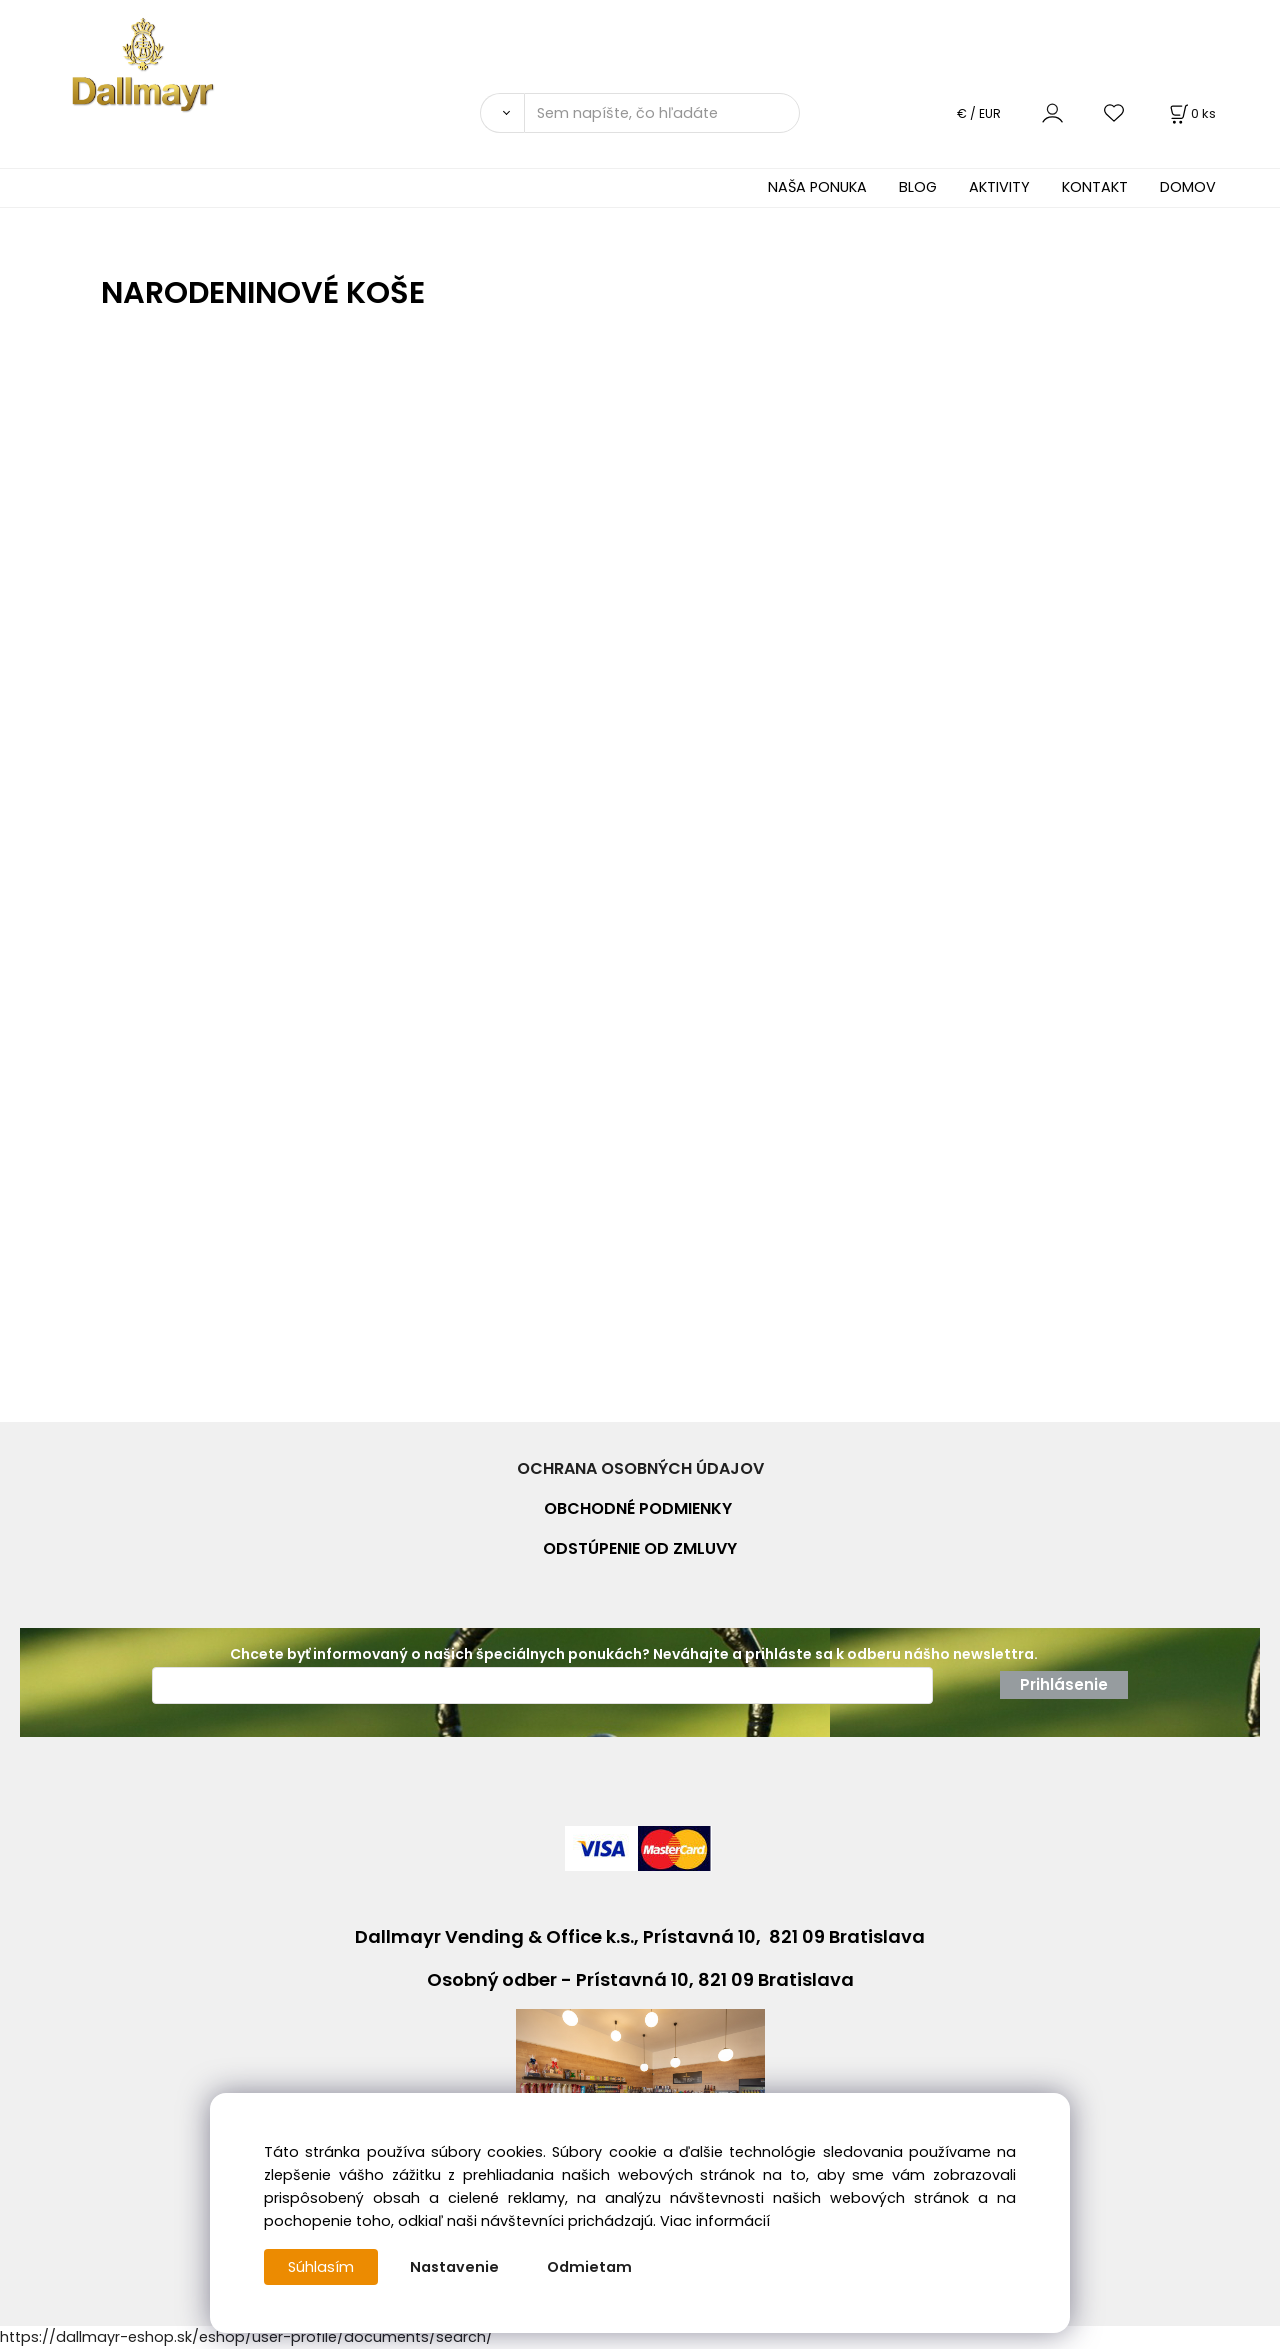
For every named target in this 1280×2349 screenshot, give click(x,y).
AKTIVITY (999, 187)
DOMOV (1188, 187)
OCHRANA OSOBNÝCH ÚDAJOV (640, 1468)
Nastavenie (454, 2267)
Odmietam (589, 2267)
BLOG (918, 187)
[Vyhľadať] (502, 113)
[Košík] (1191, 113)
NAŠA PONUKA (817, 187)
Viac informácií (715, 2221)
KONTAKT (1095, 187)
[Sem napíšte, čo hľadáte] (662, 113)
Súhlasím (321, 2267)
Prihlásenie (1064, 1684)
